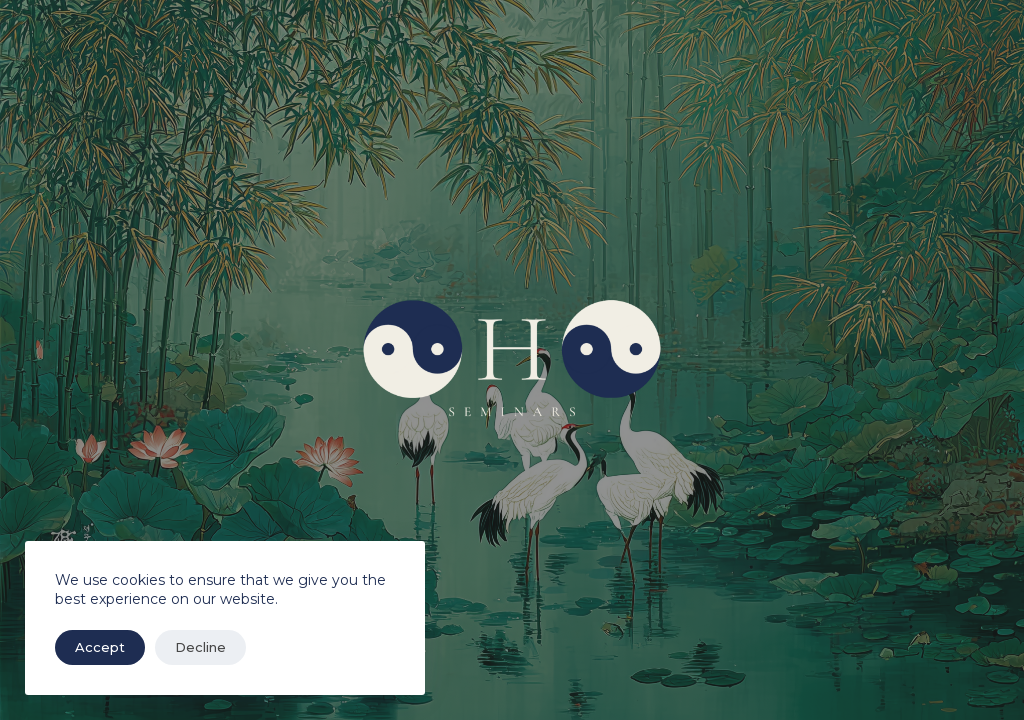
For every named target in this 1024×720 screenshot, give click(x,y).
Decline (200, 647)
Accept (100, 647)
